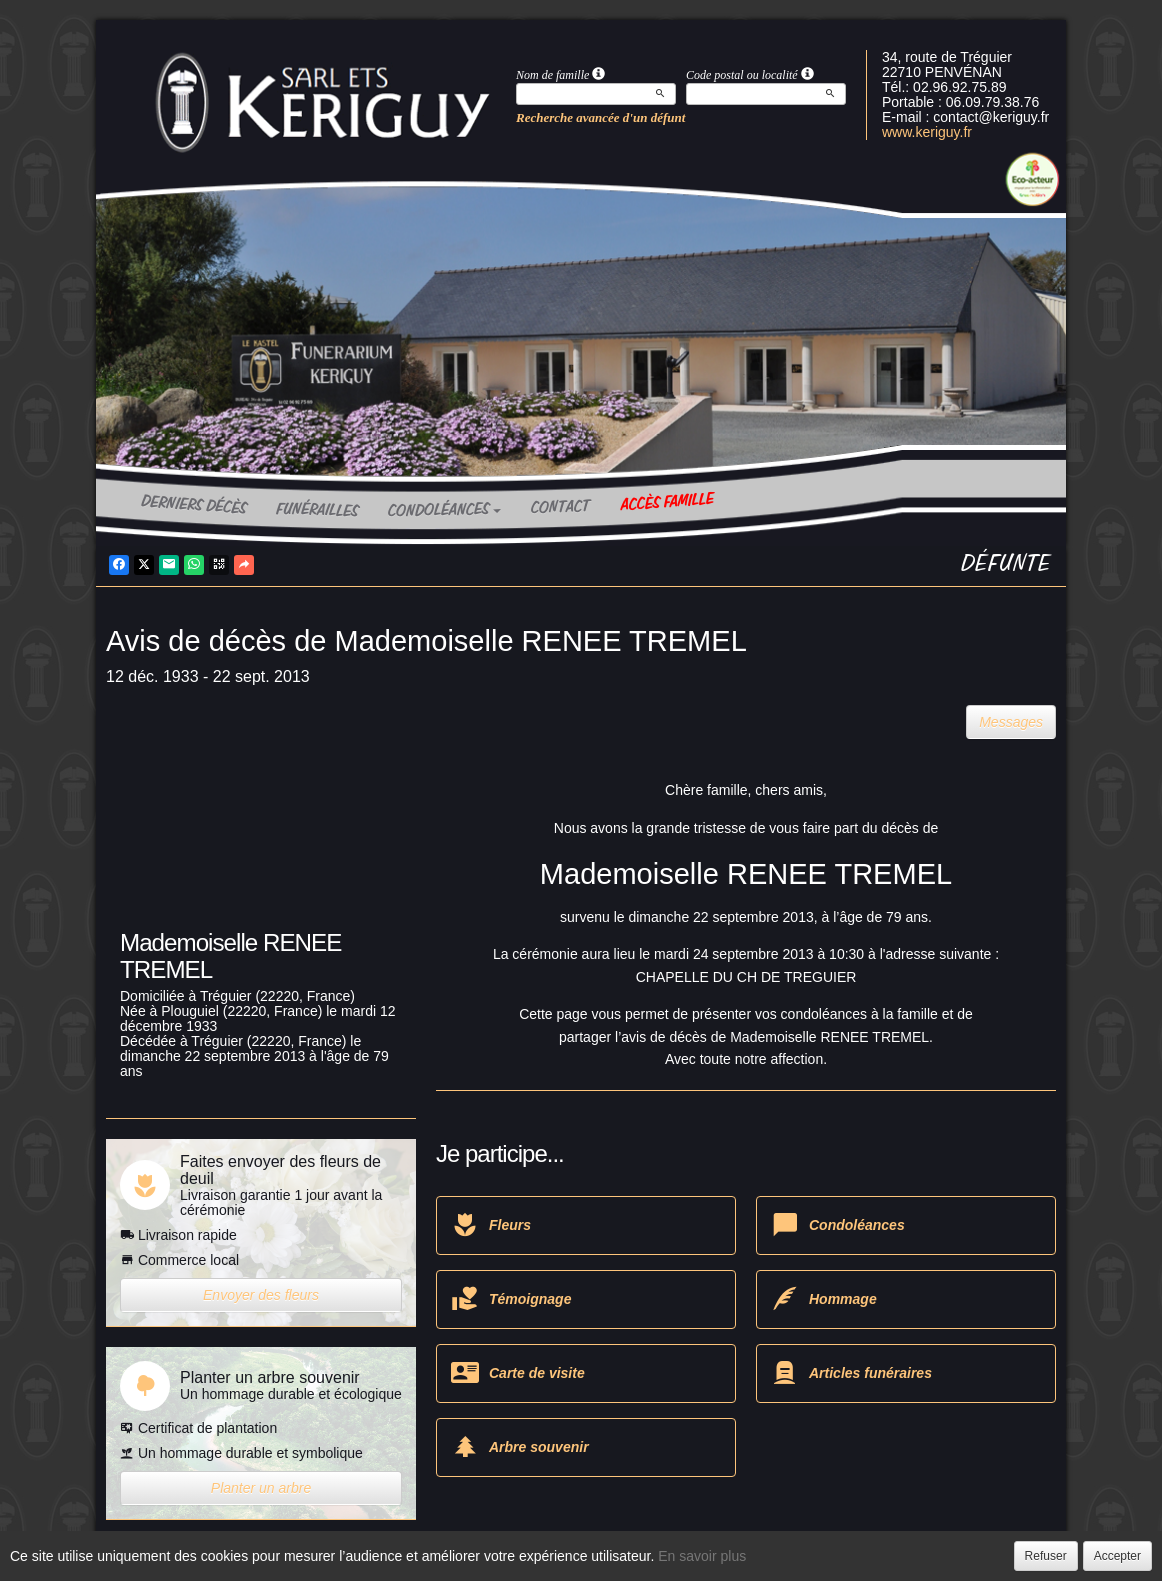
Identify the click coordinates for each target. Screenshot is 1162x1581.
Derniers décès (194, 504)
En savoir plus (702, 1556)
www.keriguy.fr (927, 132)
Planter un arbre (261, 1488)
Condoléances (444, 510)
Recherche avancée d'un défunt (600, 117)
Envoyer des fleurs (261, 1295)
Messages (1011, 722)
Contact (561, 507)
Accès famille (667, 502)
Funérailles (317, 510)
